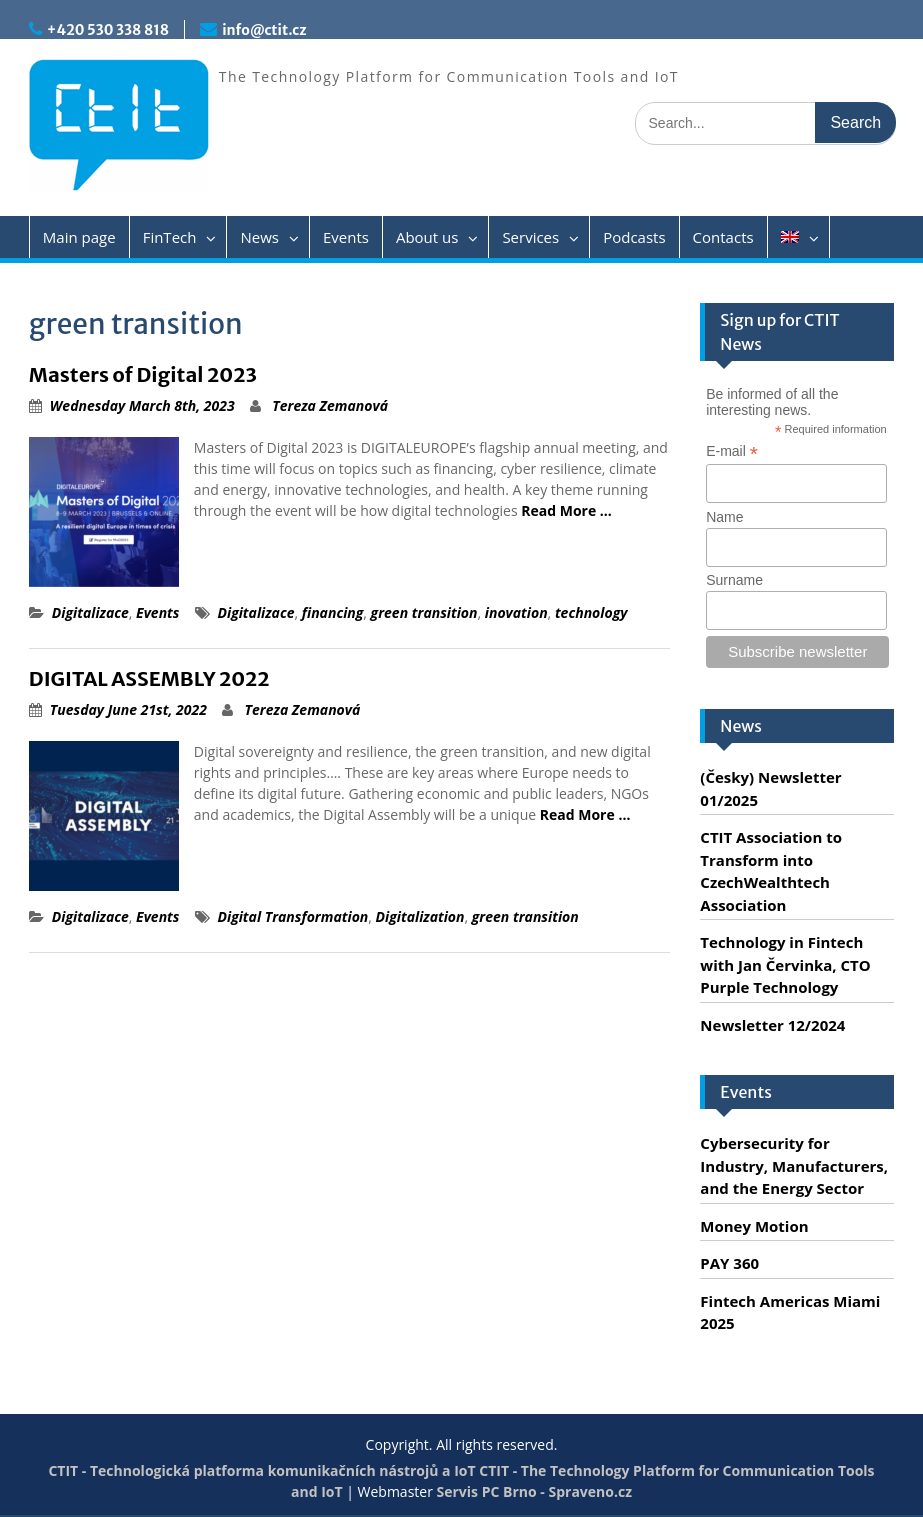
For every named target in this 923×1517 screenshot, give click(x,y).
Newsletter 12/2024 (772, 1025)
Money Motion (754, 1226)
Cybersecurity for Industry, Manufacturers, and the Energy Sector (794, 1165)
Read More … (566, 510)
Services (530, 237)
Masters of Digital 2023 (143, 374)
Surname (734, 580)
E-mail (732, 451)
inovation (516, 612)
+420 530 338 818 (108, 30)
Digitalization (420, 916)
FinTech (170, 237)
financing (333, 612)
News (259, 237)
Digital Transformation (293, 916)
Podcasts (634, 237)
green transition (424, 612)
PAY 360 (729, 1263)
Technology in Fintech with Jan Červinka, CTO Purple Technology (785, 964)
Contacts (723, 237)
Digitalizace (90, 612)
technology (591, 612)
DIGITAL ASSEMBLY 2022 (149, 678)
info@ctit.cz (264, 30)
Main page (79, 237)
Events (346, 237)
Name (724, 517)
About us (427, 237)
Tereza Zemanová (330, 405)
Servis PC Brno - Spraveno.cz (534, 1491)
